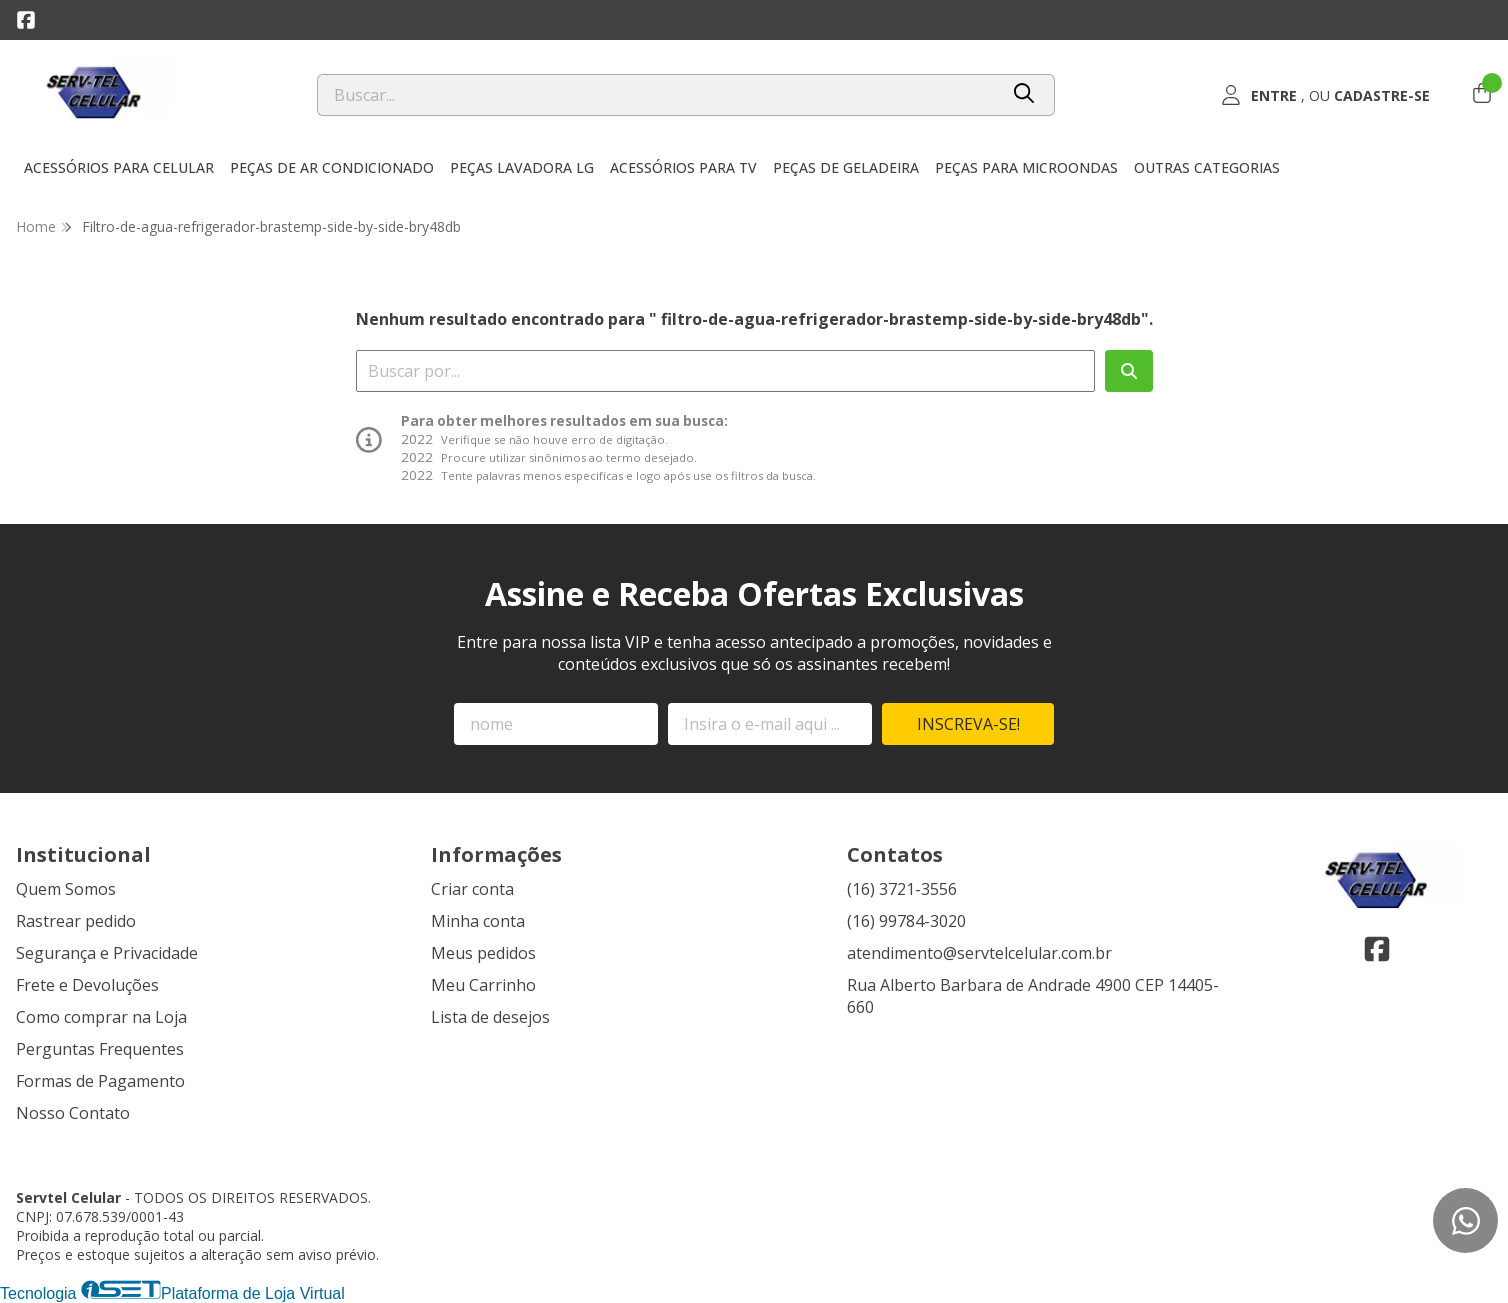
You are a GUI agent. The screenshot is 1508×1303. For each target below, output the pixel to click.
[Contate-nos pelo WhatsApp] (1465, 1220)
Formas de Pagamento (100, 1081)
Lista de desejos (490, 1017)
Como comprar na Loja (101, 1017)
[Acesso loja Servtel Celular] (1326, 95)
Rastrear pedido (76, 921)
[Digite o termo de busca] (657, 95)
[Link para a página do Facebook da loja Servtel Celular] (26, 20)
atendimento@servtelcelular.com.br (979, 953)
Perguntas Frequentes (100, 1049)
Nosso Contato (73, 1113)
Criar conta (472, 889)
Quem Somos (66, 889)
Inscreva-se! (968, 724)
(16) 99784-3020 (906, 921)
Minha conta (478, 921)
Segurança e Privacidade (107, 953)
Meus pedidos (483, 953)
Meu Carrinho (483, 985)
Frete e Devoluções (87, 985)
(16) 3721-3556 (902, 889)
